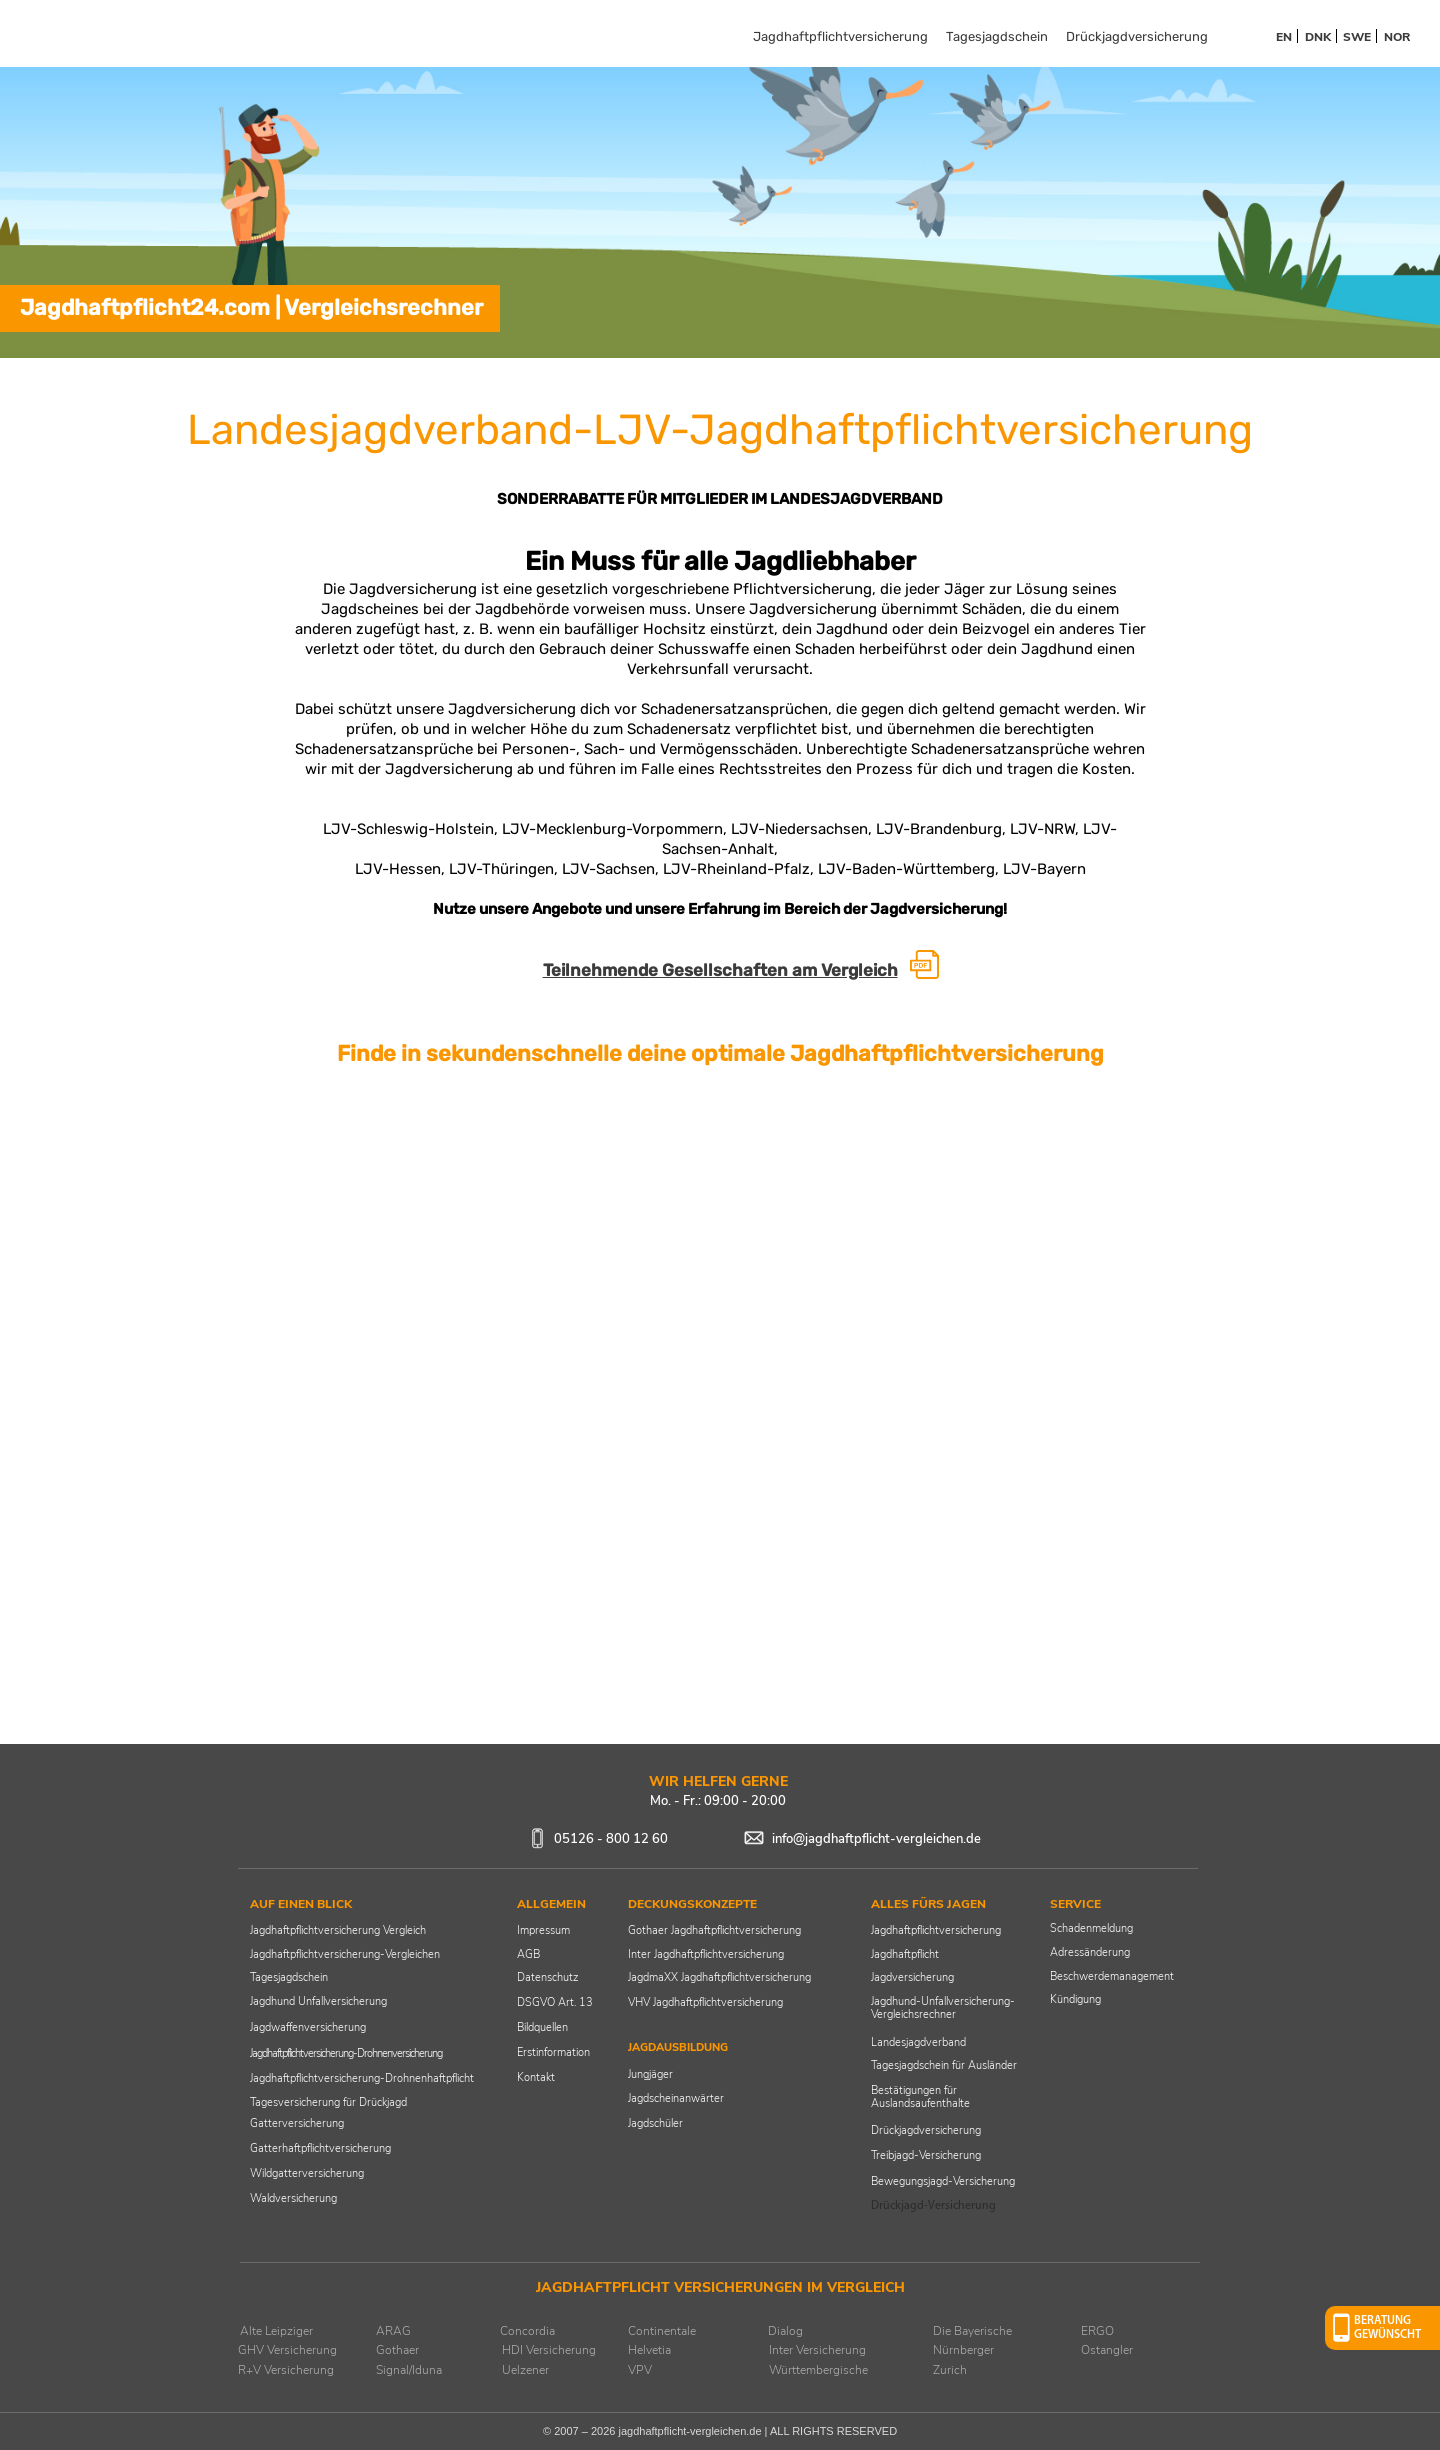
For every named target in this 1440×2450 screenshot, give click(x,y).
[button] (1382, 2328)
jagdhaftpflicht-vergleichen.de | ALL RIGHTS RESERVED (757, 2431)
